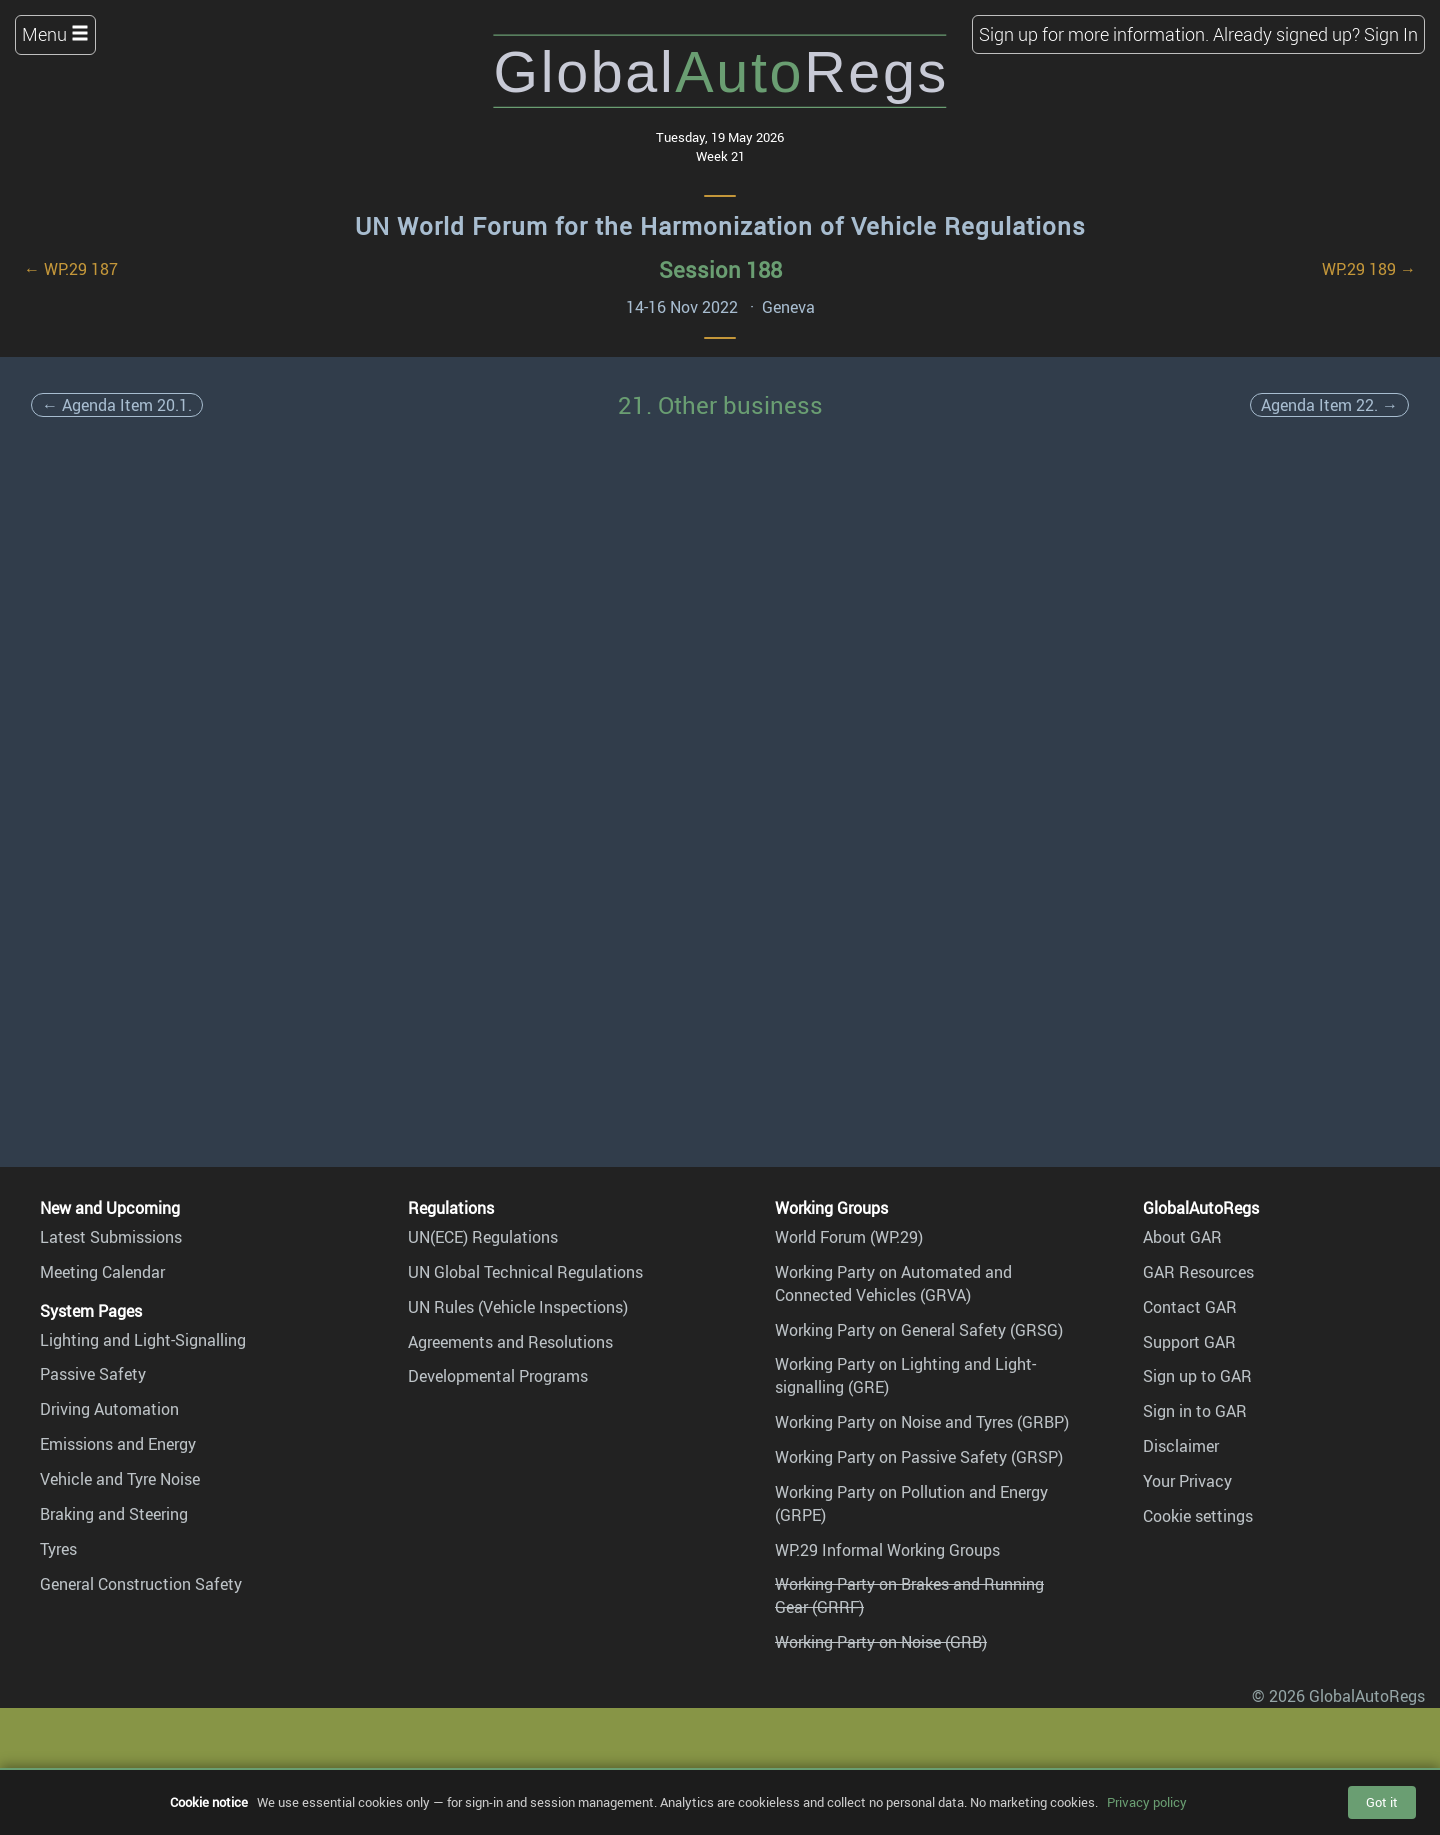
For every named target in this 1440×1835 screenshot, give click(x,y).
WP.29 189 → (1369, 269)
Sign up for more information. (1094, 34)
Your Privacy (1187, 1481)
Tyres (58, 1549)
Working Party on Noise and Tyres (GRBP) (922, 1422)
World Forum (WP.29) (849, 1237)
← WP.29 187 (71, 269)
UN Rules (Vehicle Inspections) (518, 1307)
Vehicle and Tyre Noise (120, 1479)
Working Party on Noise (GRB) (881, 1642)
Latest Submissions (111, 1237)
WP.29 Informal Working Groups (887, 1550)
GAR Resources (1198, 1272)
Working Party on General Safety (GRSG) (919, 1330)
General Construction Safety (141, 1584)
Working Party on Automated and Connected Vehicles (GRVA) (893, 1283)
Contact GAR (1190, 1307)
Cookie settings (1198, 1516)
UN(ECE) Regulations (483, 1237)
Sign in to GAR (1195, 1411)
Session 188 (720, 269)
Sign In (1391, 34)
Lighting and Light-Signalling (143, 1340)
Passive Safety (93, 1374)
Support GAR (1189, 1342)
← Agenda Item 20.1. (117, 405)
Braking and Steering (114, 1514)
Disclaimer (1181, 1446)
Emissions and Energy (118, 1444)
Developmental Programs (498, 1376)
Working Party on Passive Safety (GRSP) (919, 1457)
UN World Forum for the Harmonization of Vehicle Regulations (720, 226)
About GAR (1182, 1237)
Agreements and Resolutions (510, 1342)
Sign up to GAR (1197, 1376)
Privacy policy (1147, 1802)
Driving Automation (109, 1409)
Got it (1382, 1802)
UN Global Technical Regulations (525, 1272)
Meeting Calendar (102, 1272)
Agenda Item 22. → (1329, 405)
